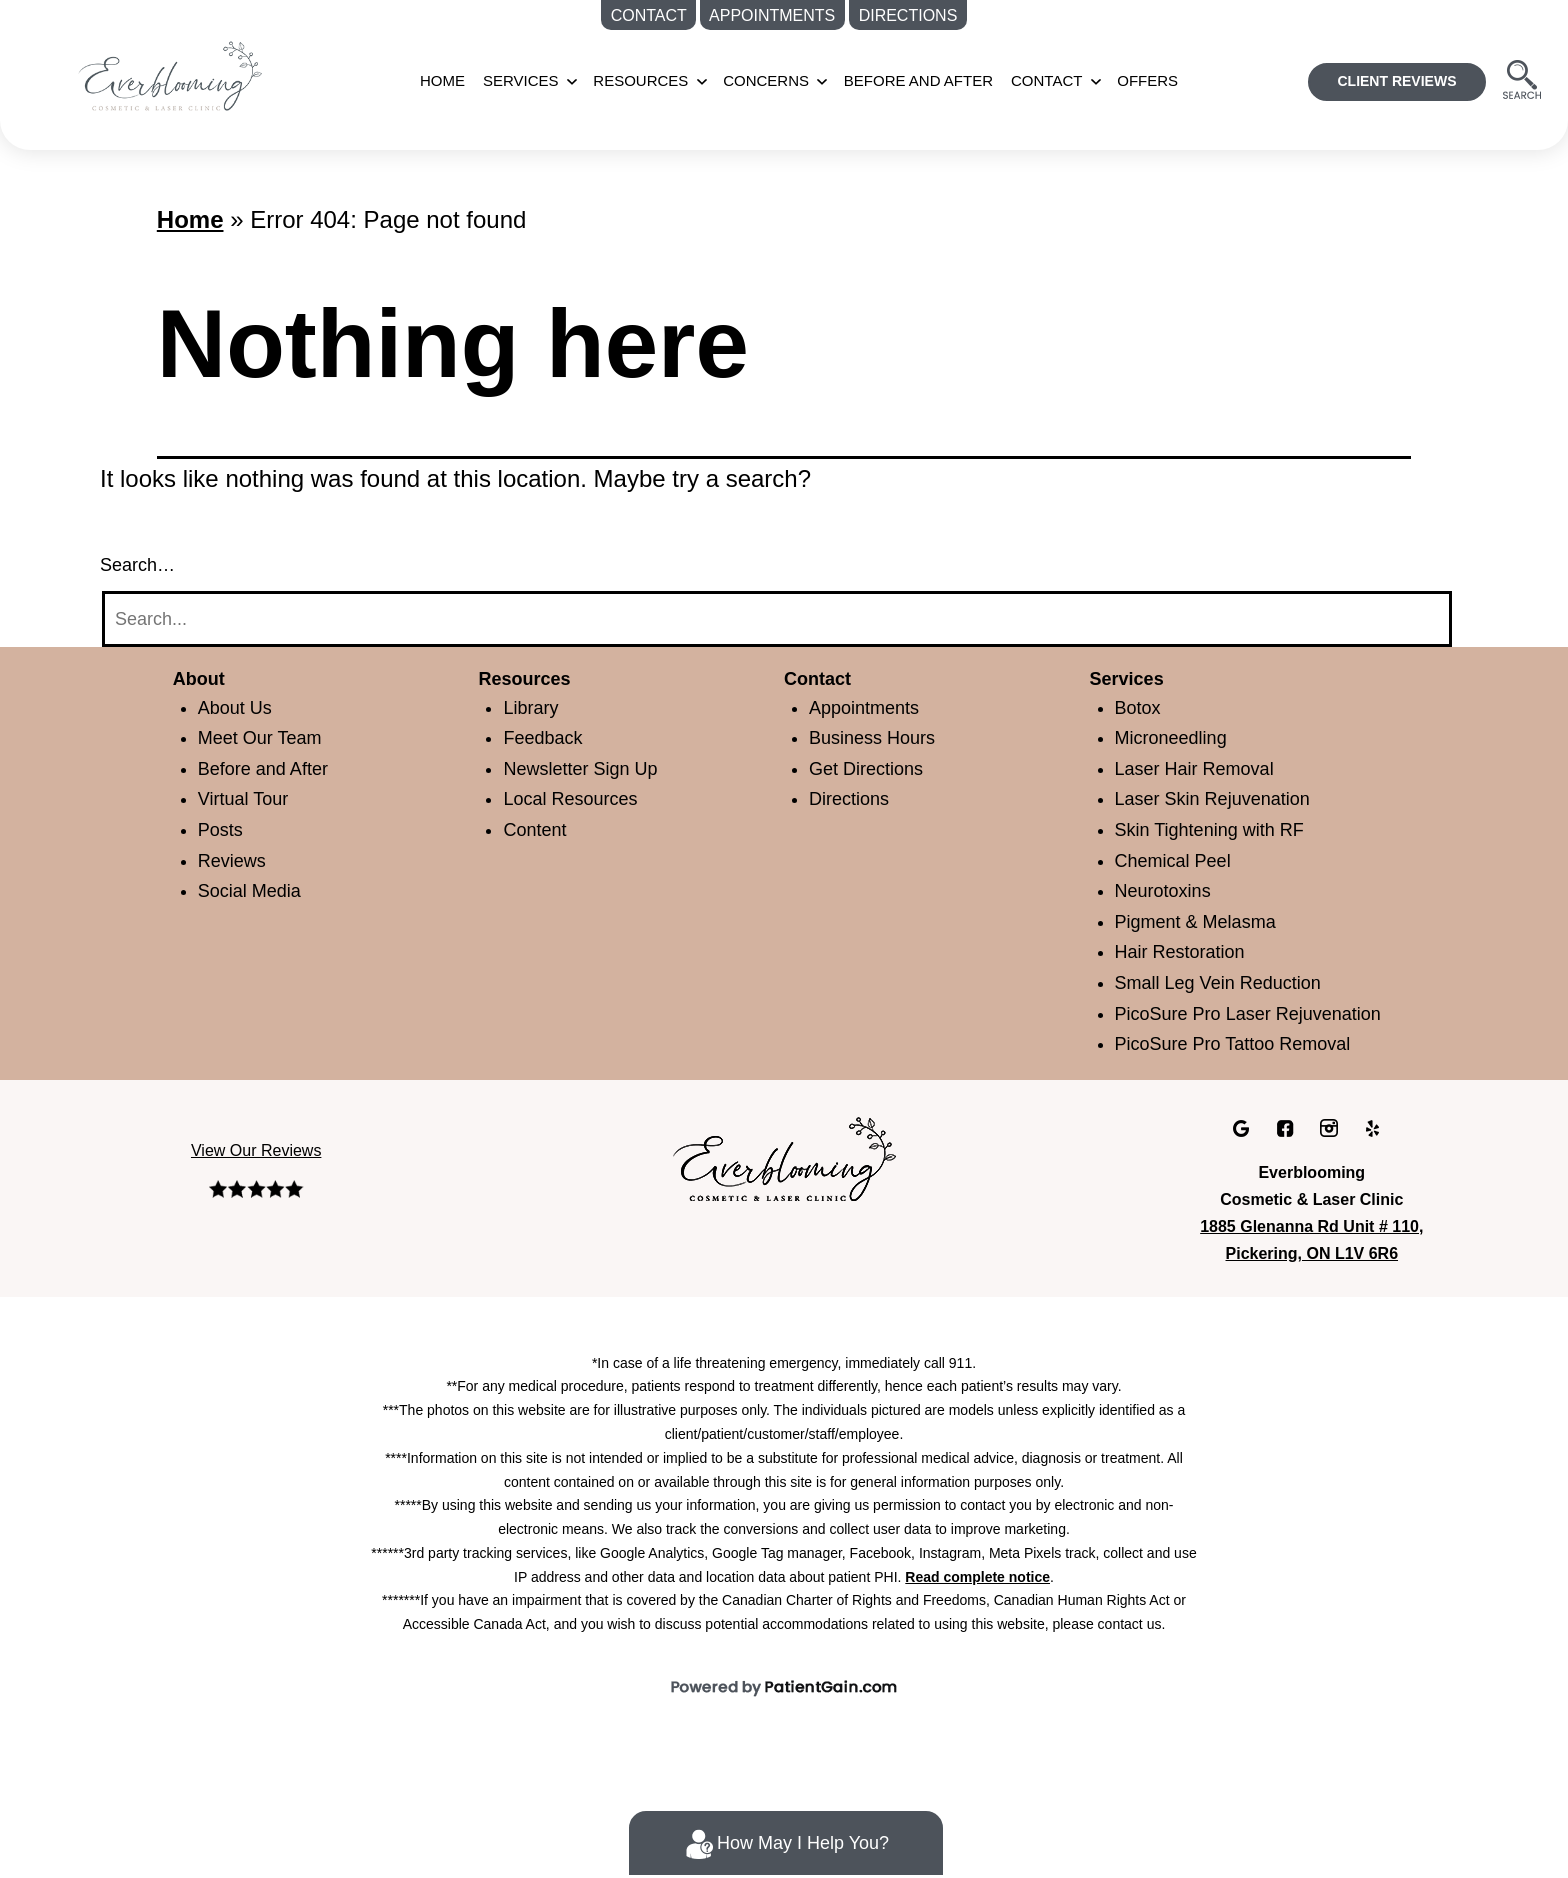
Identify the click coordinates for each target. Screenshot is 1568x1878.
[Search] (777, 619)
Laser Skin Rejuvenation (1218, 798)
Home (467, 80)
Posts (222, 829)
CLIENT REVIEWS (1401, 81)
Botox (1140, 707)
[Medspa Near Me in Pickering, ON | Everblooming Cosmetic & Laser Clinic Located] (195, 74)
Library (532, 707)
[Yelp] (1371, 1157)
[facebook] (1287, 1157)
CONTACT (1028, 80)
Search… (136, 564)
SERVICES (539, 80)
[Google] (1244, 1157)
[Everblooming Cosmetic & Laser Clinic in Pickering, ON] (784, 1187)
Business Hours (876, 737)
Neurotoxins (1168, 890)
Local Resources (575, 798)
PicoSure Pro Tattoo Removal (1245, 1074)
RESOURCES (649, 80)
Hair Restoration (1187, 951)
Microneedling (1177, 737)
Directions (853, 798)
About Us (238, 707)
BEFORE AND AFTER (907, 80)
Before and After (272, 768)
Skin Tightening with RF (1215, 829)
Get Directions (872, 768)
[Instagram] (1330, 1157)
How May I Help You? (785, 1844)
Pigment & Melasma (1204, 921)
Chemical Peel (1178, 860)
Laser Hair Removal (1200, 768)
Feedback (546, 737)
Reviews (234, 860)
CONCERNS (766, 80)
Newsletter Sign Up (586, 768)
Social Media (254, 890)
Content (539, 829)
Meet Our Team (267, 737)
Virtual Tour (249, 798)
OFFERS (1125, 80)
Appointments (872, 707)
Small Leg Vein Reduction (1226, 982)
